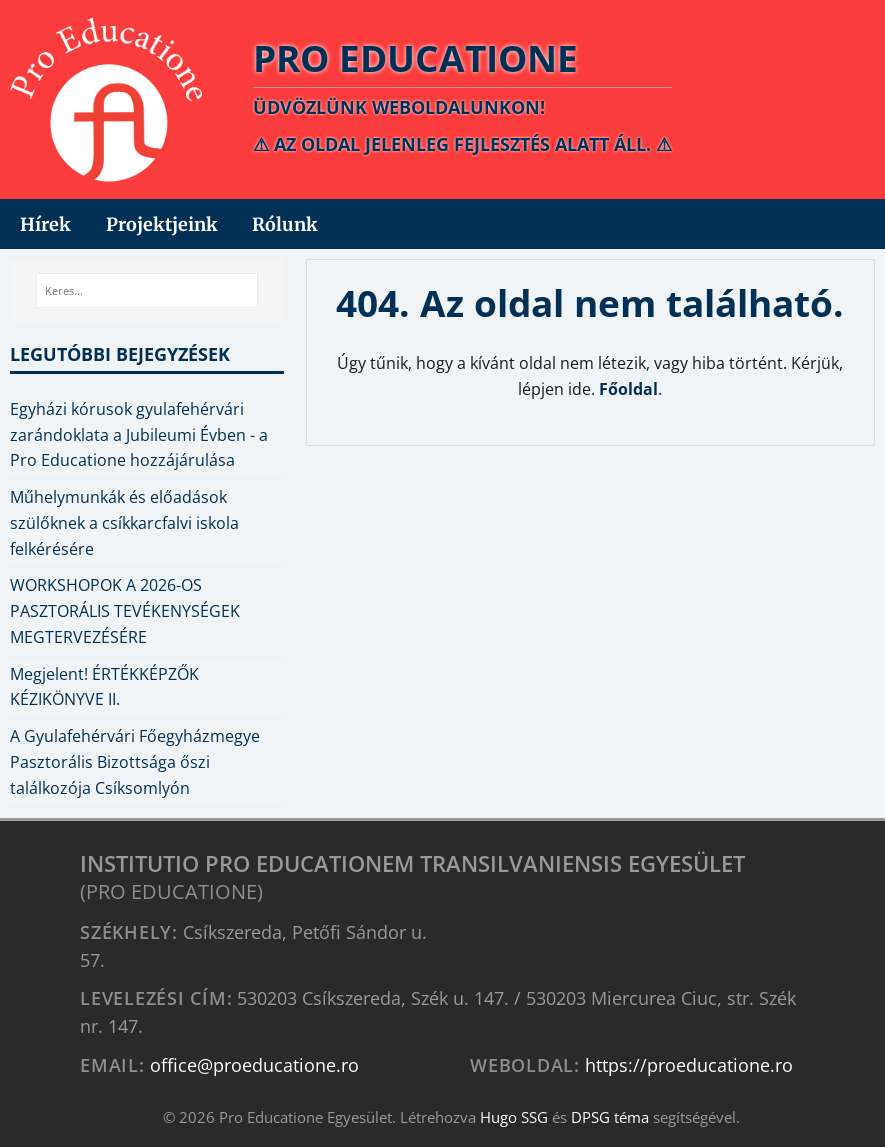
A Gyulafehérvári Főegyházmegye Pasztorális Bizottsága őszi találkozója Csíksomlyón (135, 762)
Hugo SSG (514, 1117)
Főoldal (628, 389)
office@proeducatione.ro (254, 1064)
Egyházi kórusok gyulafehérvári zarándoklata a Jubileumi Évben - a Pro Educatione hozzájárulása (139, 435)
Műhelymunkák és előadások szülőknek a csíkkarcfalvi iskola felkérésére (124, 523)
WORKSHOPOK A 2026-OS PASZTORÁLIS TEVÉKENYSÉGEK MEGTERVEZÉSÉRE (125, 611)
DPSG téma (610, 1117)
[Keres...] (147, 291)
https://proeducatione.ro (689, 1064)
